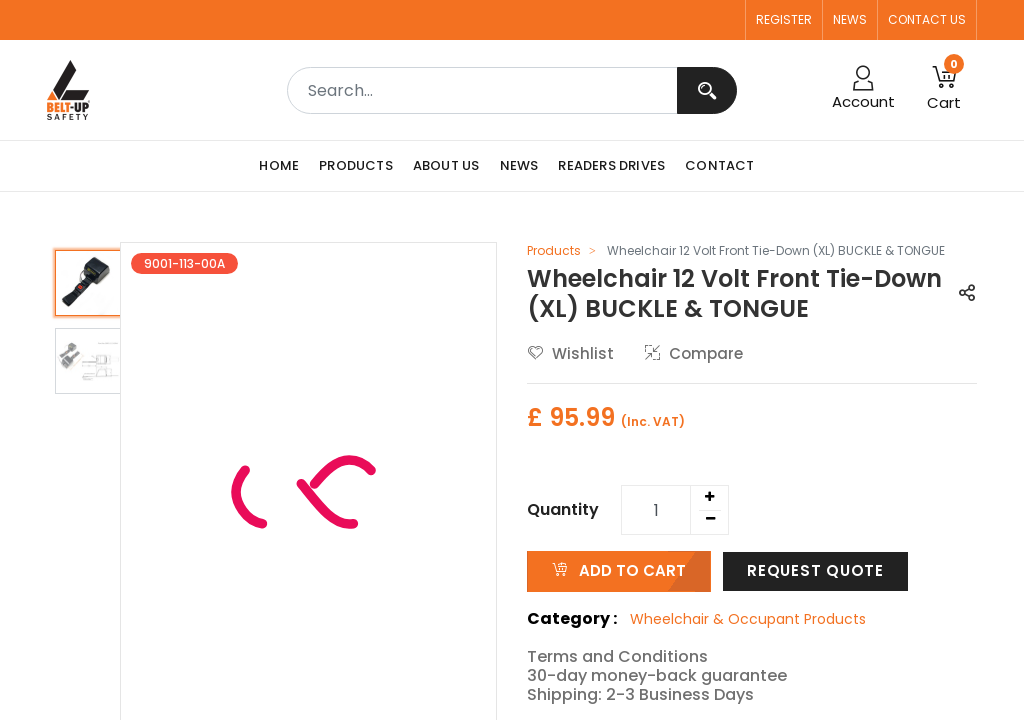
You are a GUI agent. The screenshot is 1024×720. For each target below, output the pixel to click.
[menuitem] (284, 166)
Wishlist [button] (571, 353)
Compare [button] (694, 353)
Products (554, 250)
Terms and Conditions (617, 656)
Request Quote (815, 570)
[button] (967, 294)
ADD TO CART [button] (619, 570)
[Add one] (709, 497)
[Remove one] (710, 519)
